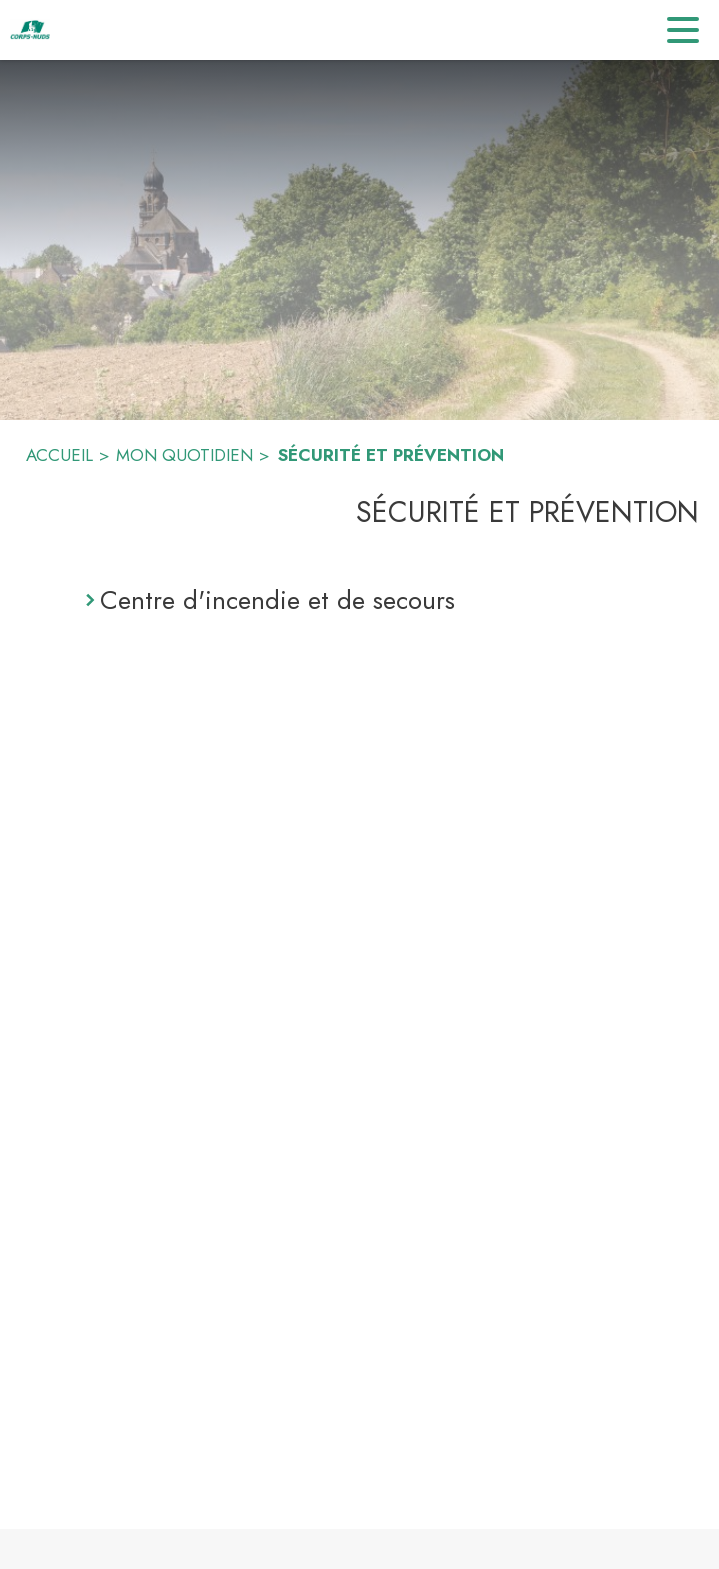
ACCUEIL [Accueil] (59, 455)
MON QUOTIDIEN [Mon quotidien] (184, 455)
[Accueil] (30, 30)
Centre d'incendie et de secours (277, 600)
